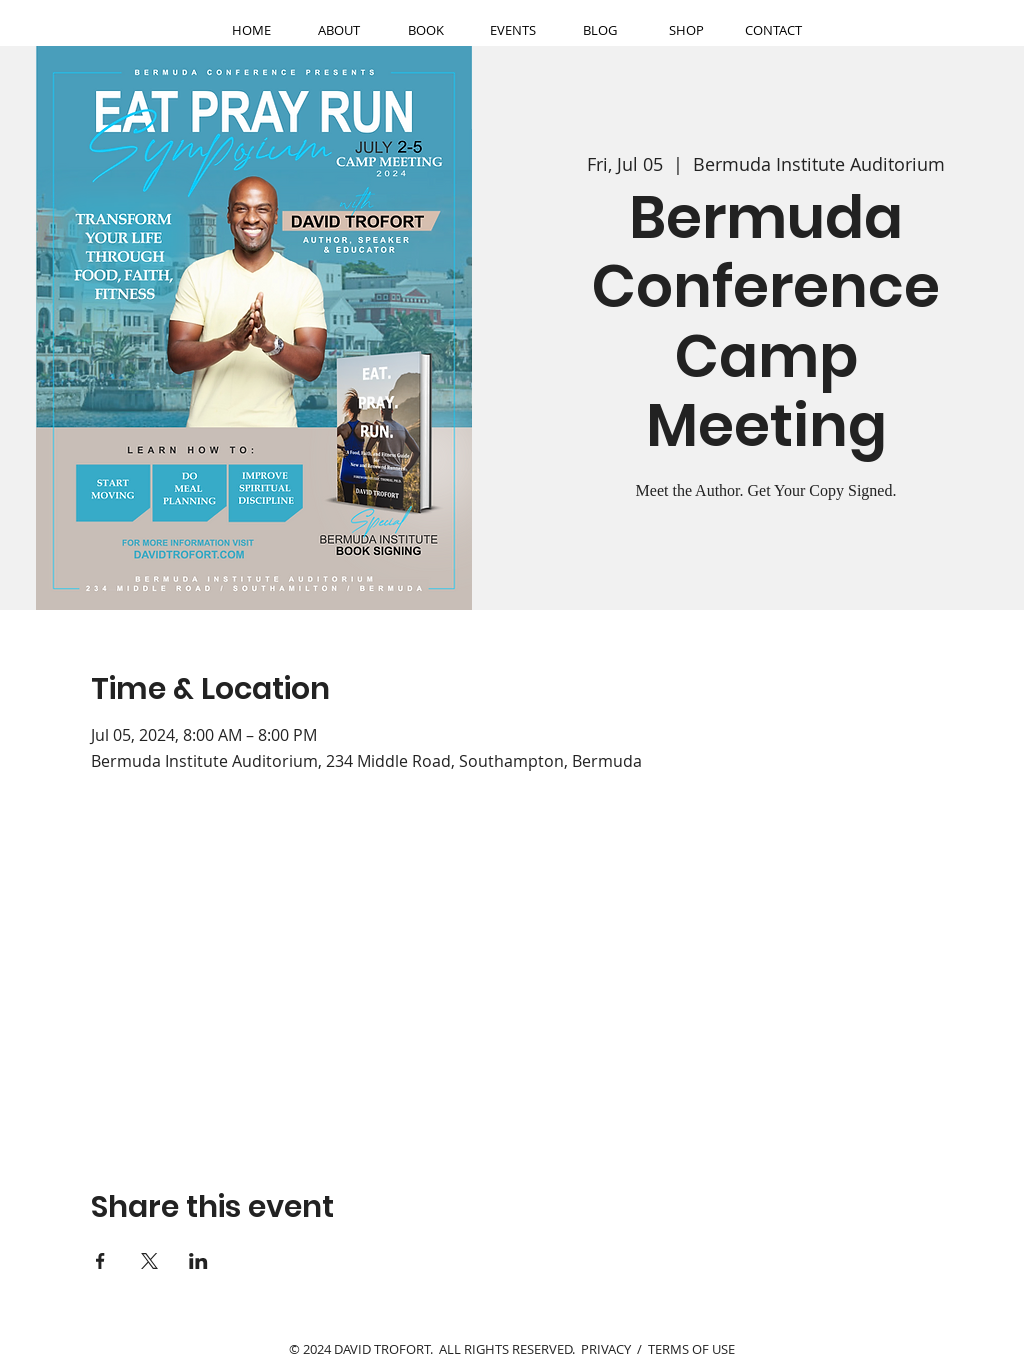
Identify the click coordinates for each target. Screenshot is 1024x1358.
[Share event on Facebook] (100, 1261)
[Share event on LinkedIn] (198, 1261)
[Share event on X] (149, 1261)
